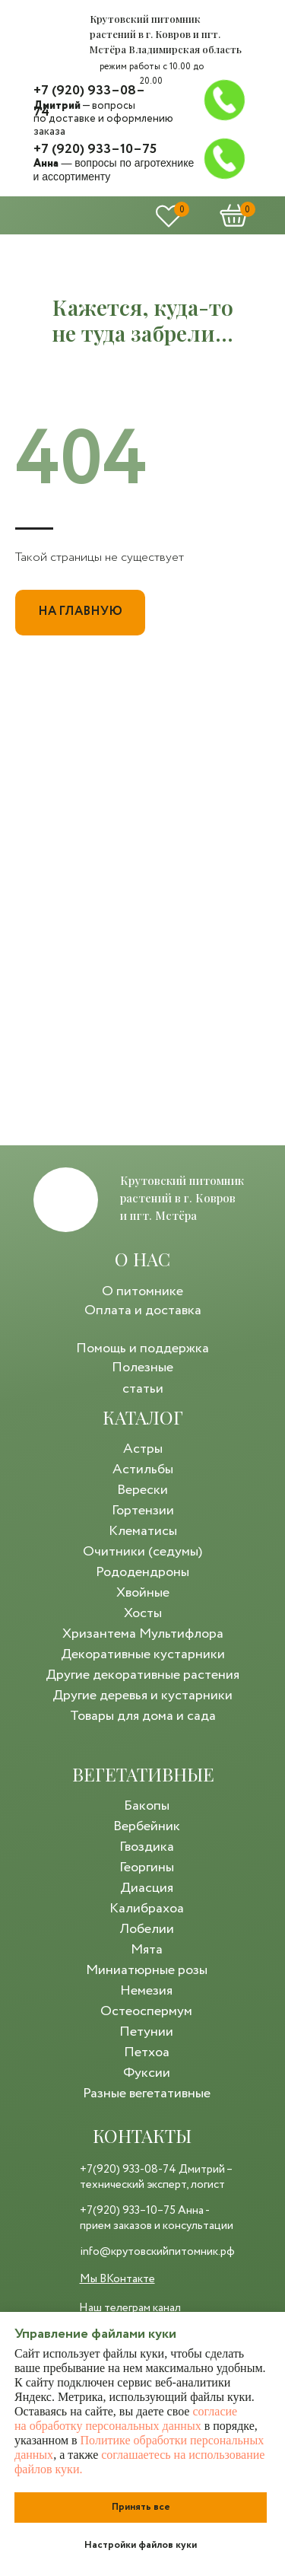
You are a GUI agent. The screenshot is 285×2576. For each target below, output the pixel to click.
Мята (147, 1950)
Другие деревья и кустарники (142, 1695)
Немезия (146, 1991)
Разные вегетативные (147, 2093)
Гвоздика (146, 1847)
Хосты (143, 1613)
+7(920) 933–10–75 (128, 2210)
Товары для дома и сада (143, 1716)
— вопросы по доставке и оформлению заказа (103, 118)
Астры (143, 1449)
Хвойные (142, 1593)
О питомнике (142, 1291)
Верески (142, 1490)
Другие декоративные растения (142, 1675)
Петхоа (146, 2052)
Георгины (146, 1867)
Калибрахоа (146, 1908)
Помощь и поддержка (142, 1348)
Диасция (146, 1888)
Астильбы (142, 1469)
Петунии (146, 2032)
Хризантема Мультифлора (142, 1634)
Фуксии (146, 2073)
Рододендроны (142, 1572)
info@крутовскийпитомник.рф (157, 2251)
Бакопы (146, 1806)
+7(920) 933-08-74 (128, 2169)
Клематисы (143, 1531)
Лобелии (146, 1929)
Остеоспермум (146, 2011)
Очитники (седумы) (142, 1552)
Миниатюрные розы (146, 1970)
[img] (55, 34)
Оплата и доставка (142, 1310)
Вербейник (146, 1826)
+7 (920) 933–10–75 (95, 149)
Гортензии (143, 1510)
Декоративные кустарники (143, 1654)
